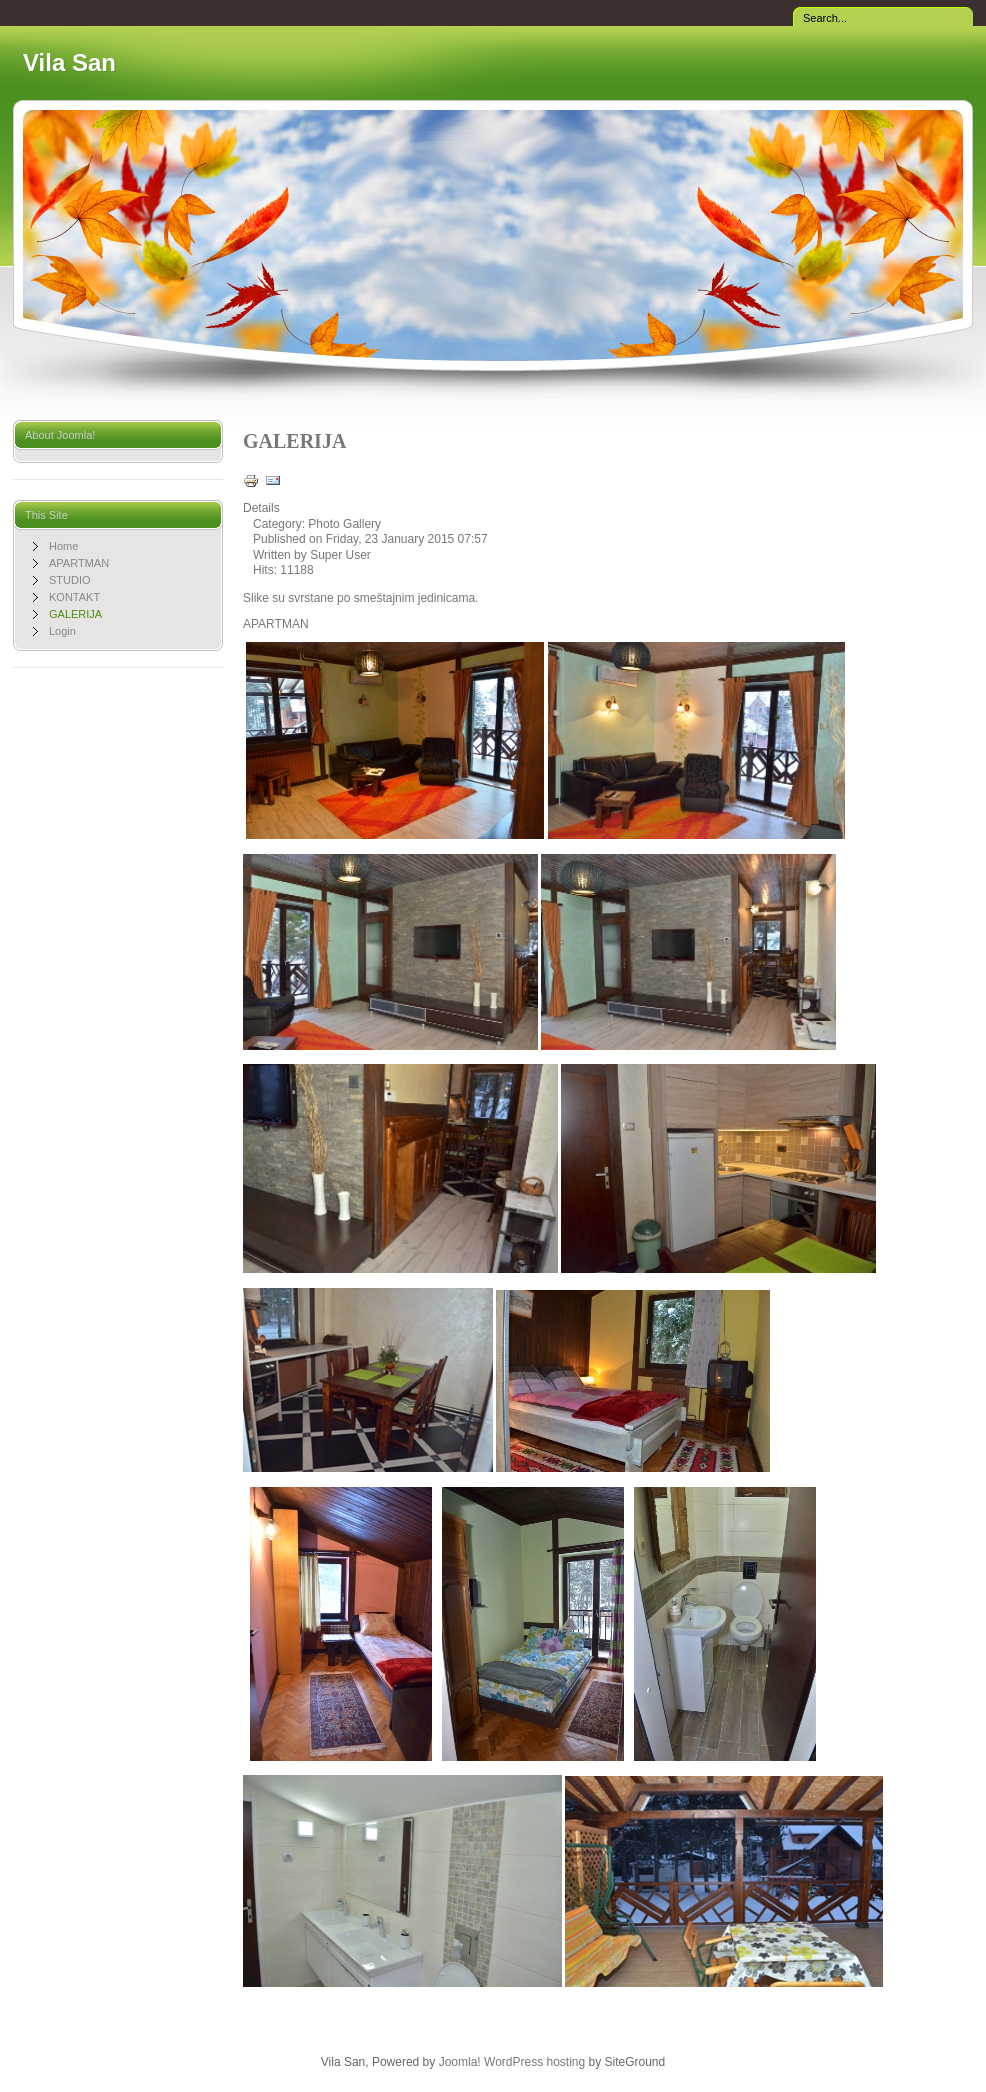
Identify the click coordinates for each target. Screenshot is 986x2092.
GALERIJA (294, 441)
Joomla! (460, 2062)
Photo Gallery (344, 524)
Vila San (69, 62)
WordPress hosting (534, 2062)
